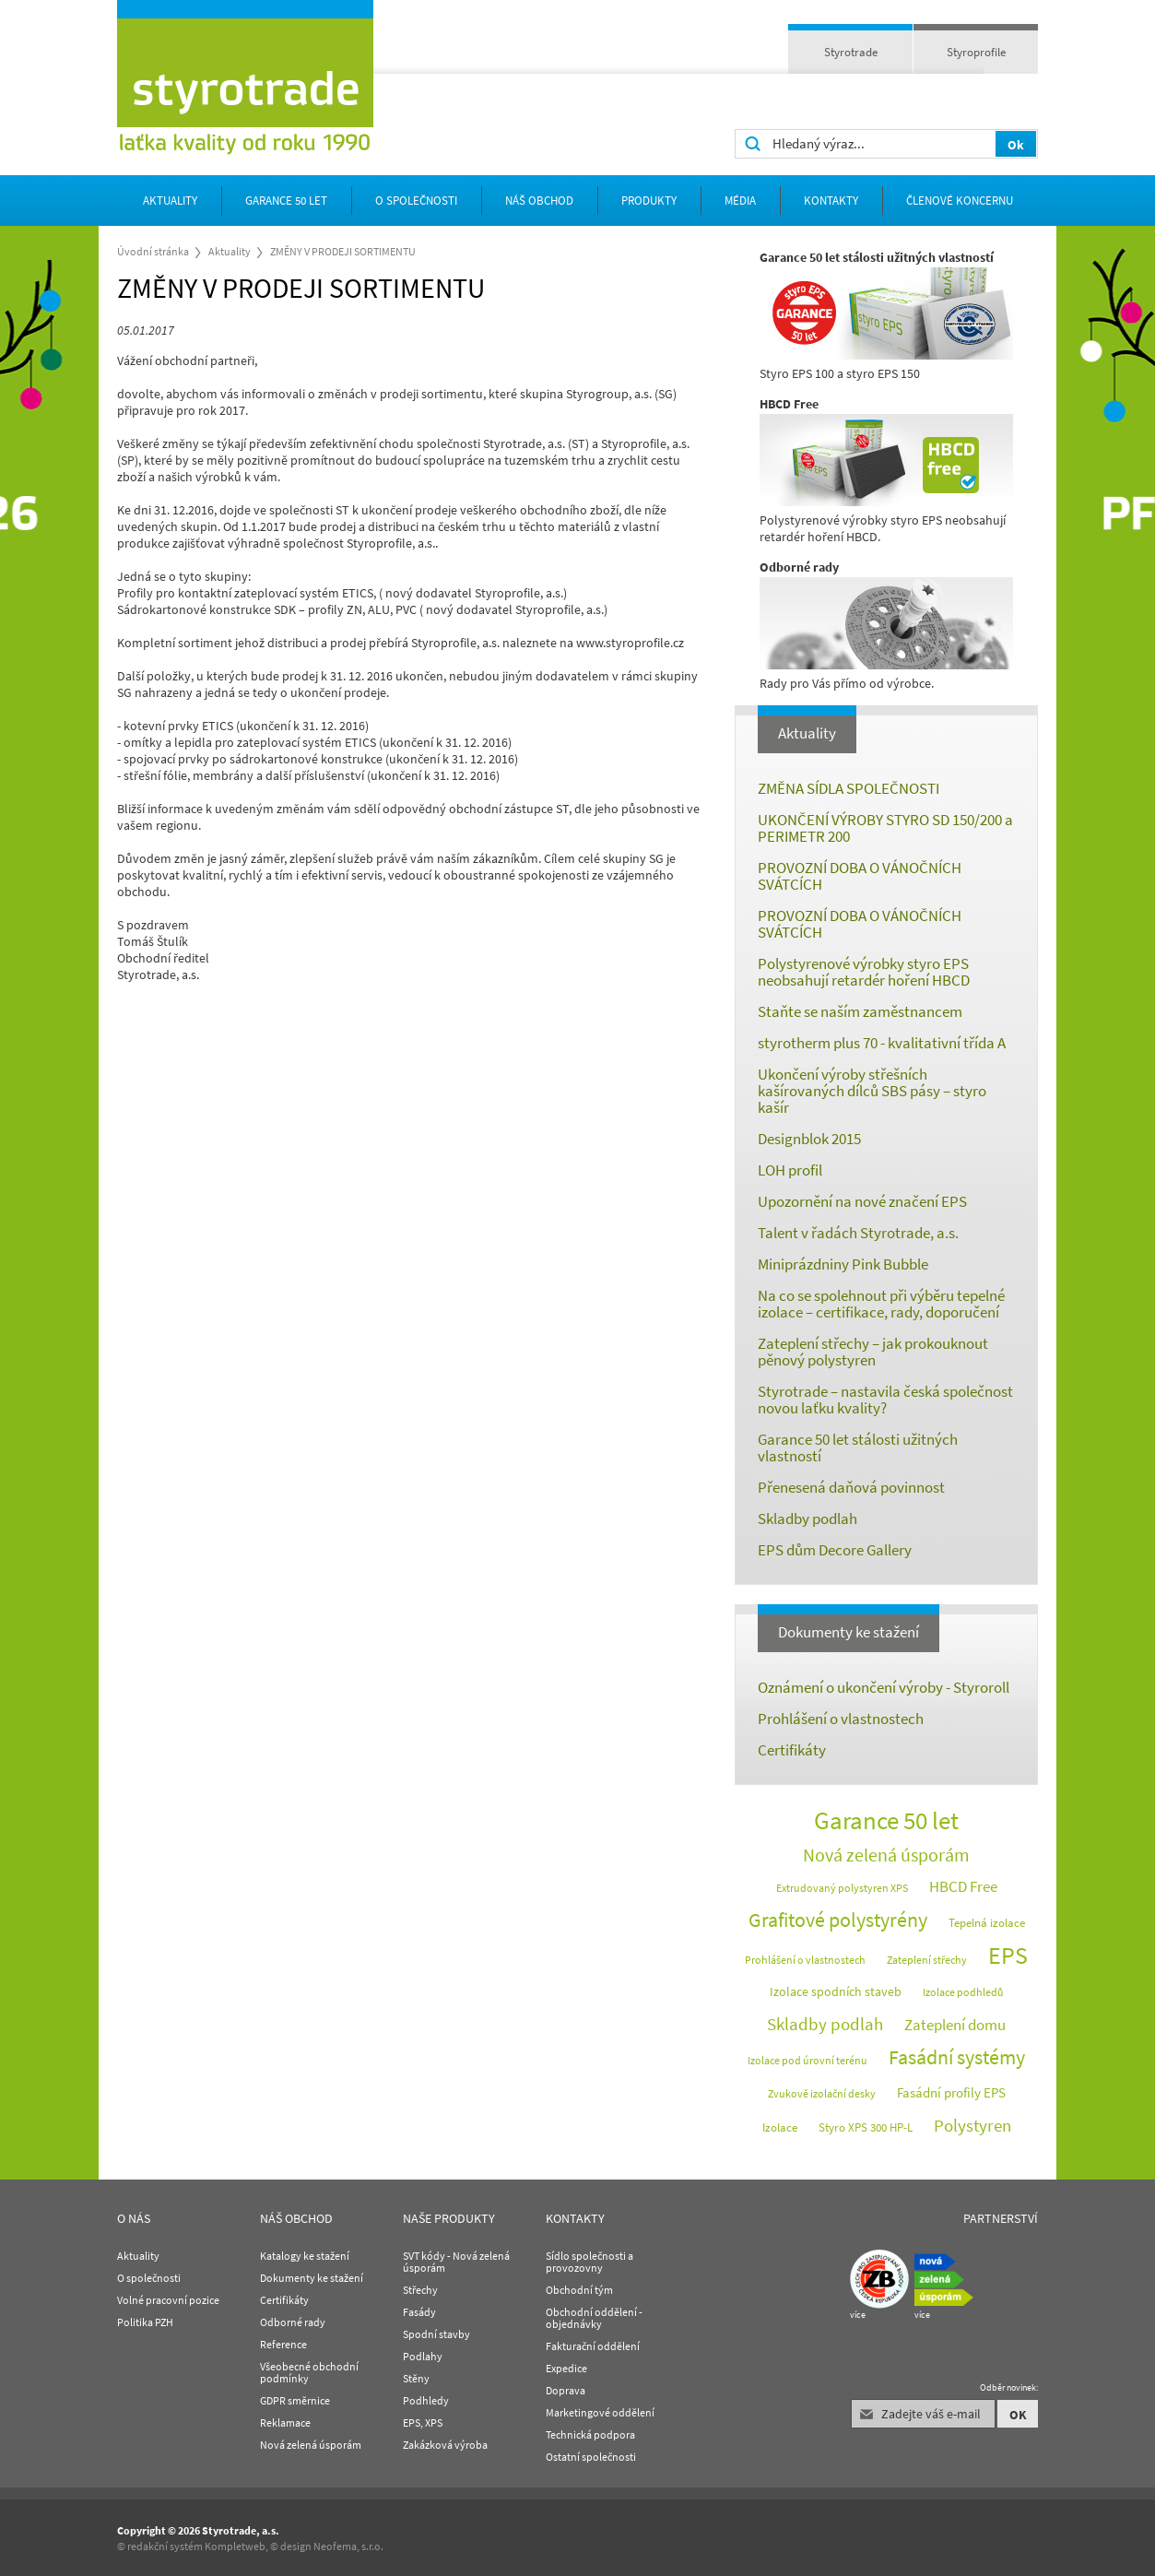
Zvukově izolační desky (822, 2093)
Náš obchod (539, 200)
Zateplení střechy (927, 1960)
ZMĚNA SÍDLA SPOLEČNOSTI (848, 788)
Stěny (416, 2378)
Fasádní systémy (957, 2057)
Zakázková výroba (445, 2445)
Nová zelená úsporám (886, 1854)
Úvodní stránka (153, 251)
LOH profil (790, 1170)
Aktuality (170, 200)
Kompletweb (235, 2546)
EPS (1008, 1955)
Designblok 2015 (809, 1138)
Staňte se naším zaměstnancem (860, 1011)
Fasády (419, 2312)
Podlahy (422, 2356)
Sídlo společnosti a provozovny (589, 2262)
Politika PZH (145, 2322)
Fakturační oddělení (593, 2346)
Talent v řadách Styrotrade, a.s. (858, 1233)
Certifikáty (792, 1750)
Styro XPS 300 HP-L (866, 2127)
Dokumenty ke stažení (848, 1632)
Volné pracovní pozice (168, 2300)
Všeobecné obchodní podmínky (309, 2372)
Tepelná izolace (987, 1923)
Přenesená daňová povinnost (851, 1487)
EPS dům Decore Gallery (835, 1550)
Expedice (566, 2368)
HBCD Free (963, 1886)
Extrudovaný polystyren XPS (842, 1888)
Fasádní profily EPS (951, 2092)
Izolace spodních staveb (836, 1991)
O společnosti (416, 200)
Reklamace (285, 2422)
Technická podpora (590, 2434)
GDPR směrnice (295, 2400)
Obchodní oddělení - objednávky (594, 2318)
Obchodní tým (579, 2290)
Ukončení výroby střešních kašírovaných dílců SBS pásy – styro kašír (872, 1090)
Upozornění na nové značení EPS (862, 1201)
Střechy (420, 2290)
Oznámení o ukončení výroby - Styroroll (883, 1687)
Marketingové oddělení (600, 2412)
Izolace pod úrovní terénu (807, 2060)
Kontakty (831, 200)
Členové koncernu (959, 200)
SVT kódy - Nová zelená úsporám (456, 2262)
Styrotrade (851, 52)
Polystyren (972, 2125)
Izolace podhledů (963, 1992)
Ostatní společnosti (591, 2457)
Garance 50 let (286, 200)
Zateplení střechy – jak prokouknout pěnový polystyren (873, 1351)
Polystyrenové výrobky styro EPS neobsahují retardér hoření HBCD (864, 971)
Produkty (649, 200)
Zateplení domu (955, 2025)
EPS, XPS (422, 2422)
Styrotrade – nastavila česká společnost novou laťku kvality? (885, 1399)
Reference (283, 2344)
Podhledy (426, 2400)
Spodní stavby (436, 2334)
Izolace (779, 2127)
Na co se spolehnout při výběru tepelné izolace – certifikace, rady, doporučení (881, 1303)
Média (740, 200)
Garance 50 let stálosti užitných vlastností (858, 1447)
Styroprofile (976, 52)
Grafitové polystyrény (837, 1919)
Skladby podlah (807, 1518)
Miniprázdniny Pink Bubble (843, 1264)
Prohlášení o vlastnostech (841, 1718)
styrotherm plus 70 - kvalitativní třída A (882, 1043)
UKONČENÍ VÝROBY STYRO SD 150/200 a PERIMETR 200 (885, 827)
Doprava (565, 2390)
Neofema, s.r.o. (348, 2546)
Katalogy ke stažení (304, 2256)
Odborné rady (292, 2322)
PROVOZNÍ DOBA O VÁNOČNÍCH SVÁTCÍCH (859, 875)
